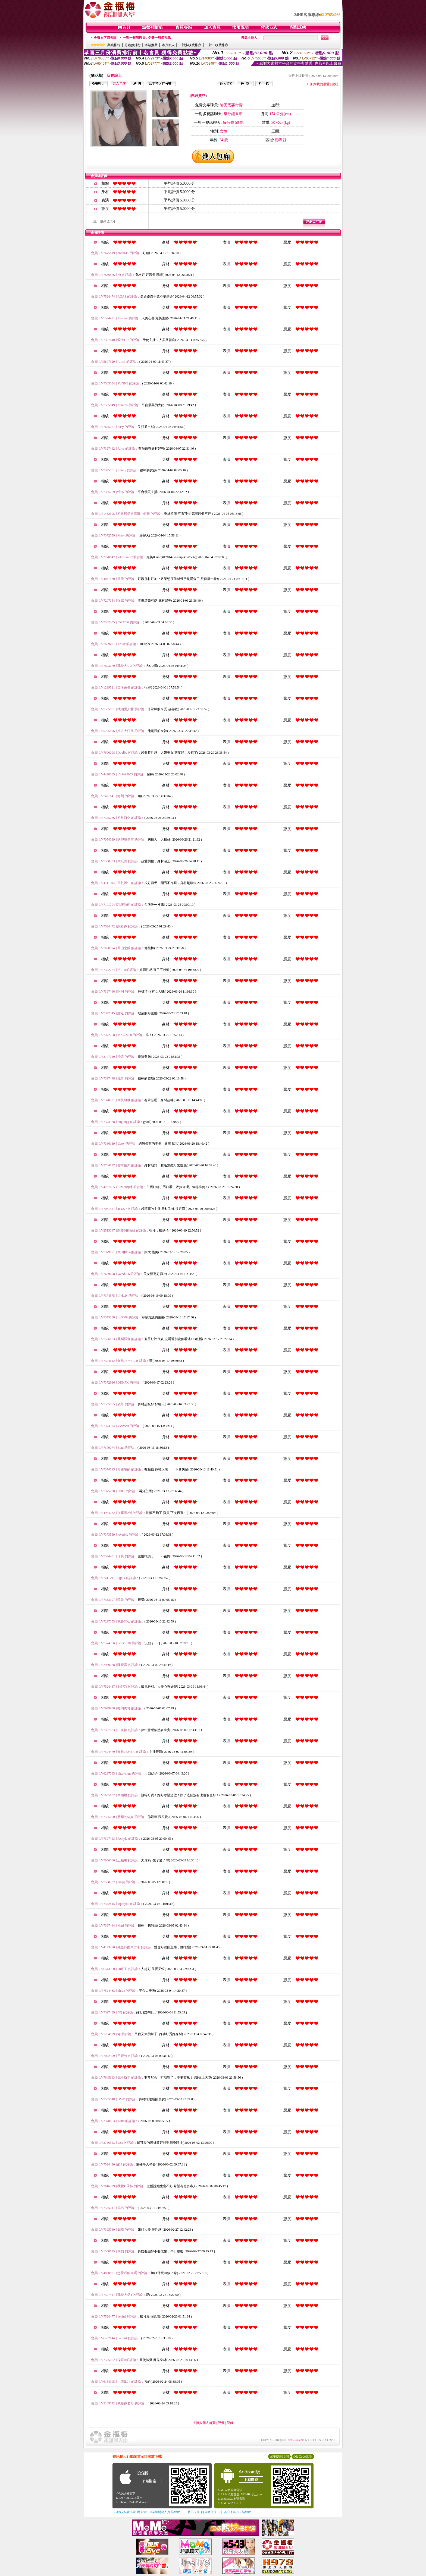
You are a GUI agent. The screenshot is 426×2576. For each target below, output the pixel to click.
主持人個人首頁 (204, 2423)
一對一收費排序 (216, 45)
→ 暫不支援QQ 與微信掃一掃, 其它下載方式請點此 (217, 2512)
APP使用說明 (279, 2456)
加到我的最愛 (320, 84)
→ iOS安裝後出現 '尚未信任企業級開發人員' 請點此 (146, 2512)
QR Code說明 (302, 2456)
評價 (221, 2423)
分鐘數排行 (132, 45)
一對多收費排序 (189, 45)
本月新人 (168, 45)
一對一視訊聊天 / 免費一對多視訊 (147, 38)
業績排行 (113, 45)
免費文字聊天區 (105, 38)
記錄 (230, 2423)
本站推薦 (151, 45)
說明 (335, 84)
